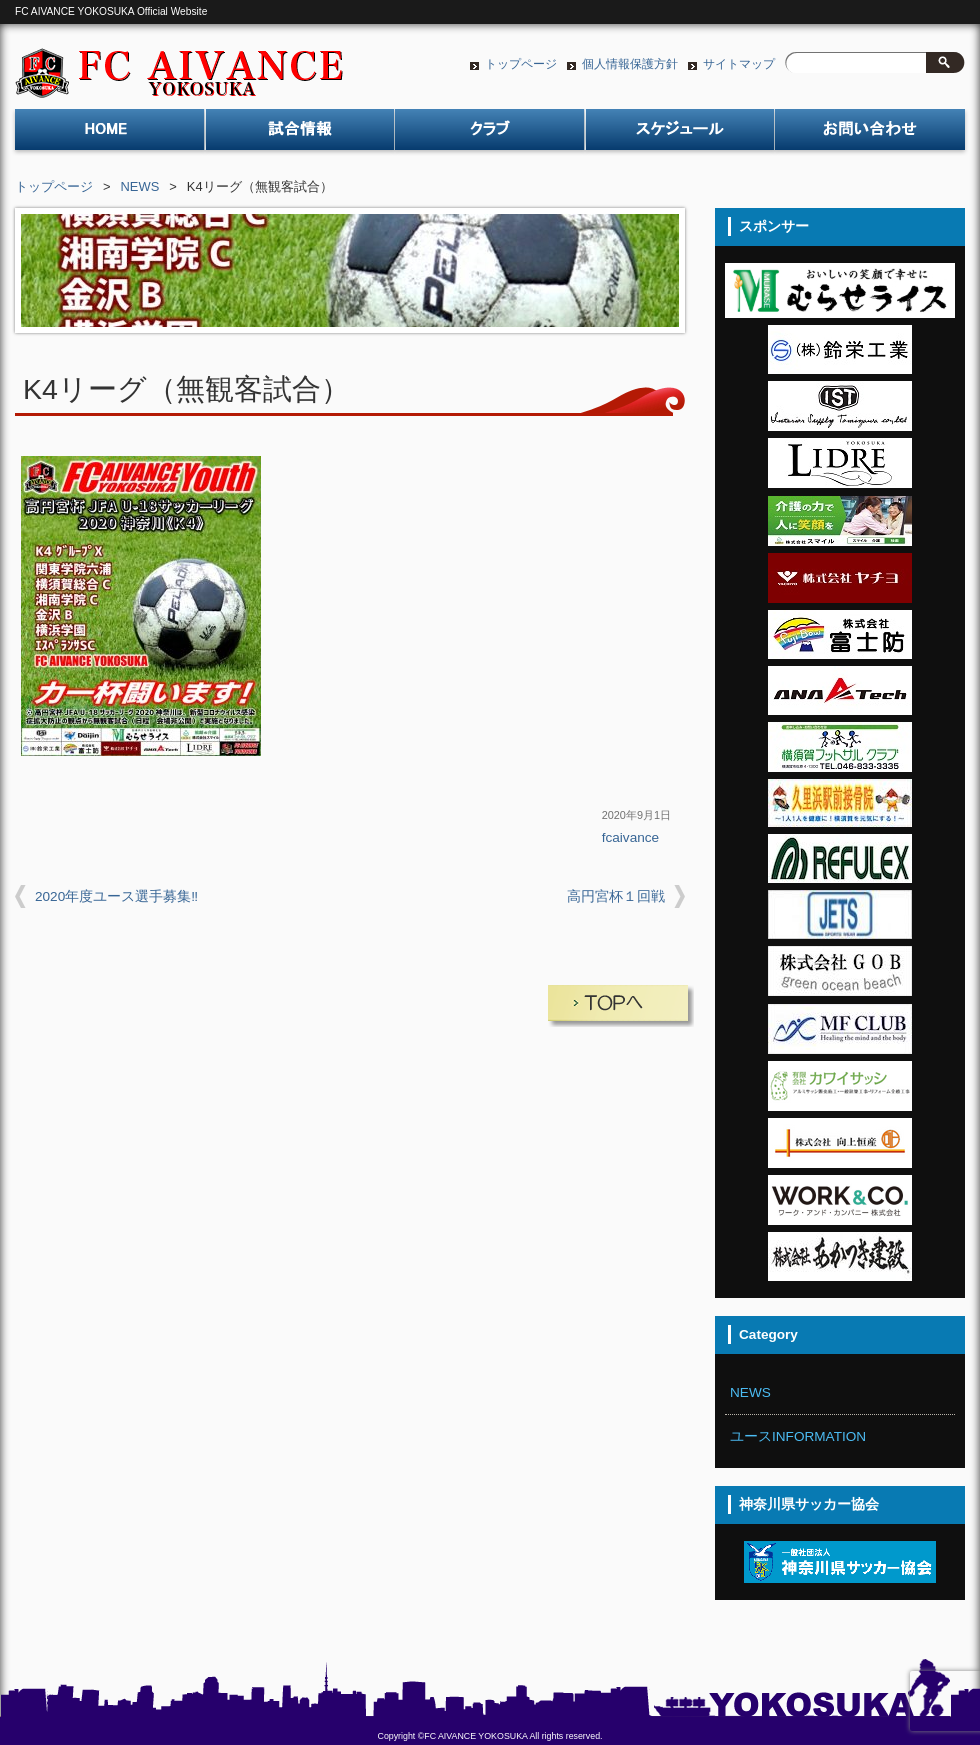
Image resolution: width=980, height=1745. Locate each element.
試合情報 (300, 135)
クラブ (490, 135)
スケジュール (680, 135)
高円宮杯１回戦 (616, 896)
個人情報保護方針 (630, 64)
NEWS (140, 186)
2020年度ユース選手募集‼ (116, 896)
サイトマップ (739, 64)
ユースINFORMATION (798, 1436)
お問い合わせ (870, 135)
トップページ (521, 64)
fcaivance (630, 837)
